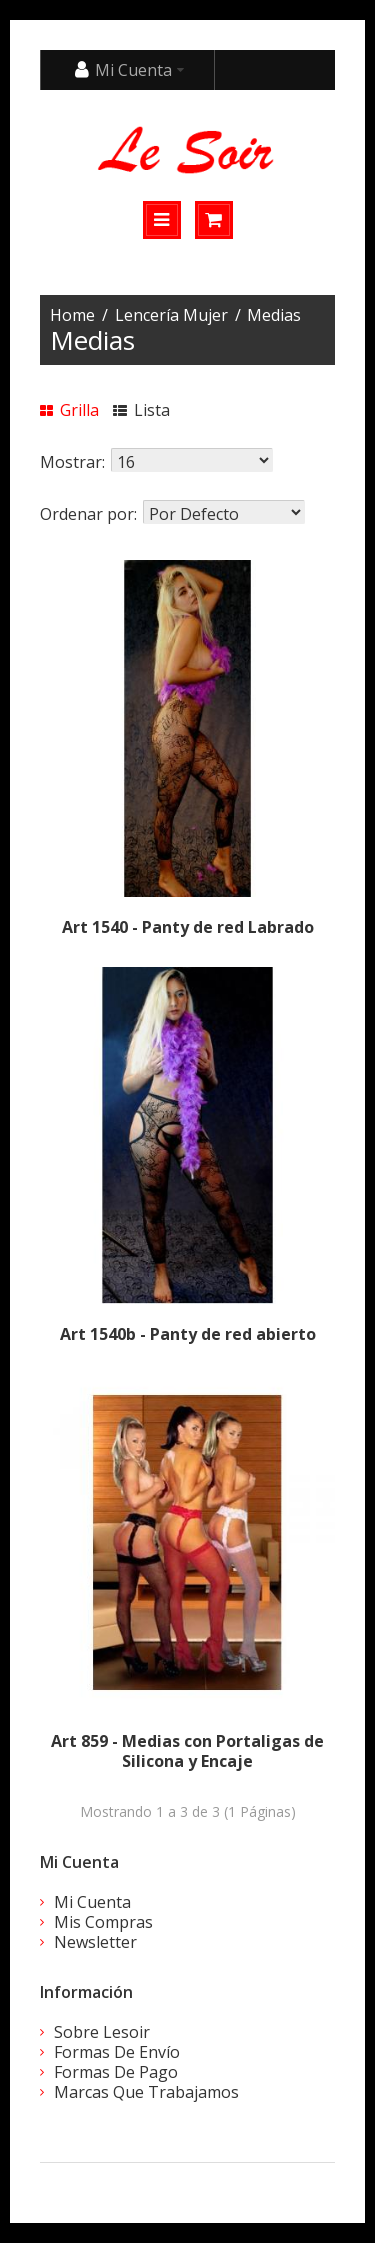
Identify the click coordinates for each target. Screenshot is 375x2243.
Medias (274, 315)
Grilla (69, 410)
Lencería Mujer (171, 315)
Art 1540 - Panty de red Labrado (188, 927)
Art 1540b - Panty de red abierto (188, 1334)
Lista (141, 410)
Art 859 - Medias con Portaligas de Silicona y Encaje (187, 1751)
